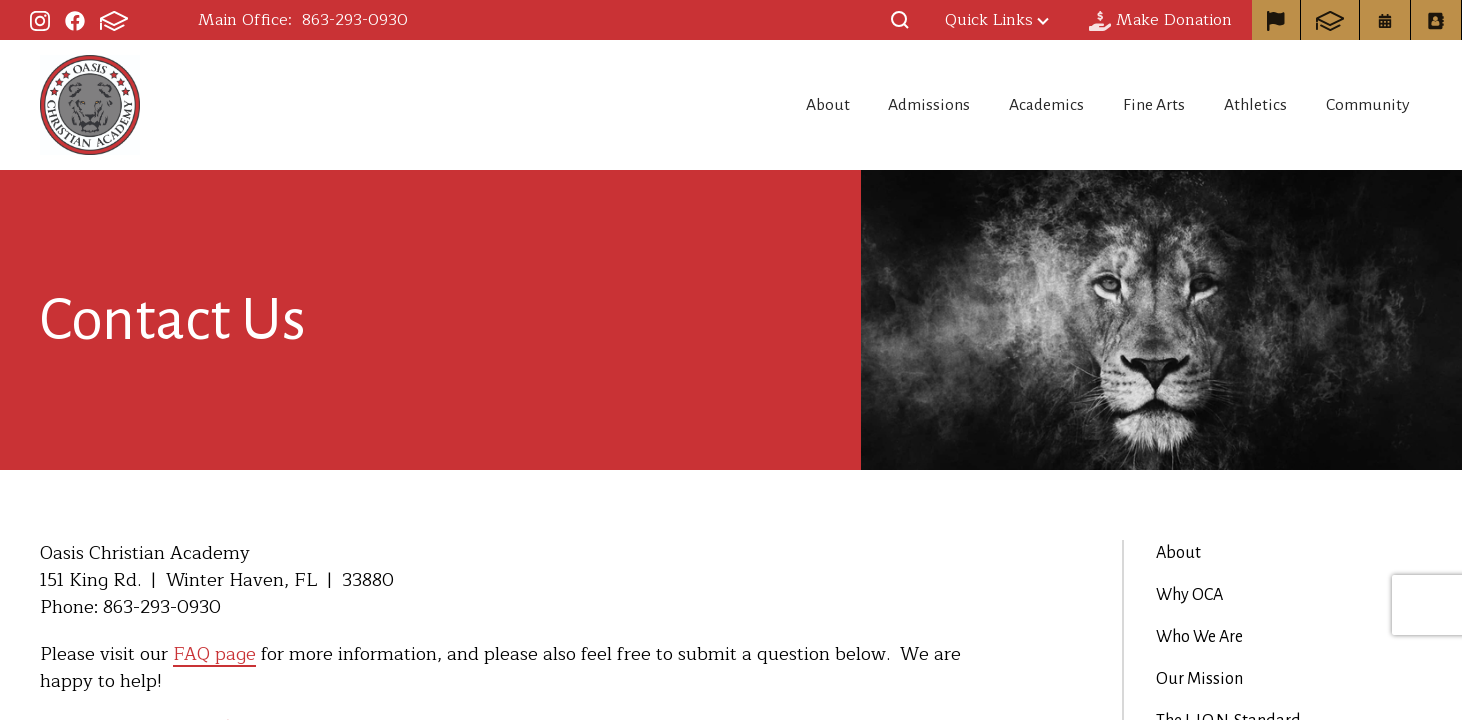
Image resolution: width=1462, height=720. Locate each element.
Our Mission (1199, 679)
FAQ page (214, 654)
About (777, 105)
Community (1371, 105)
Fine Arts (1136, 105)
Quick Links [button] (997, 20)
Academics (1018, 105)
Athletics (1248, 105)
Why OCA (1189, 595)
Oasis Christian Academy (90, 105)
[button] (900, 20)
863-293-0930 (355, 20)
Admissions (890, 105)
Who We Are (1199, 637)
